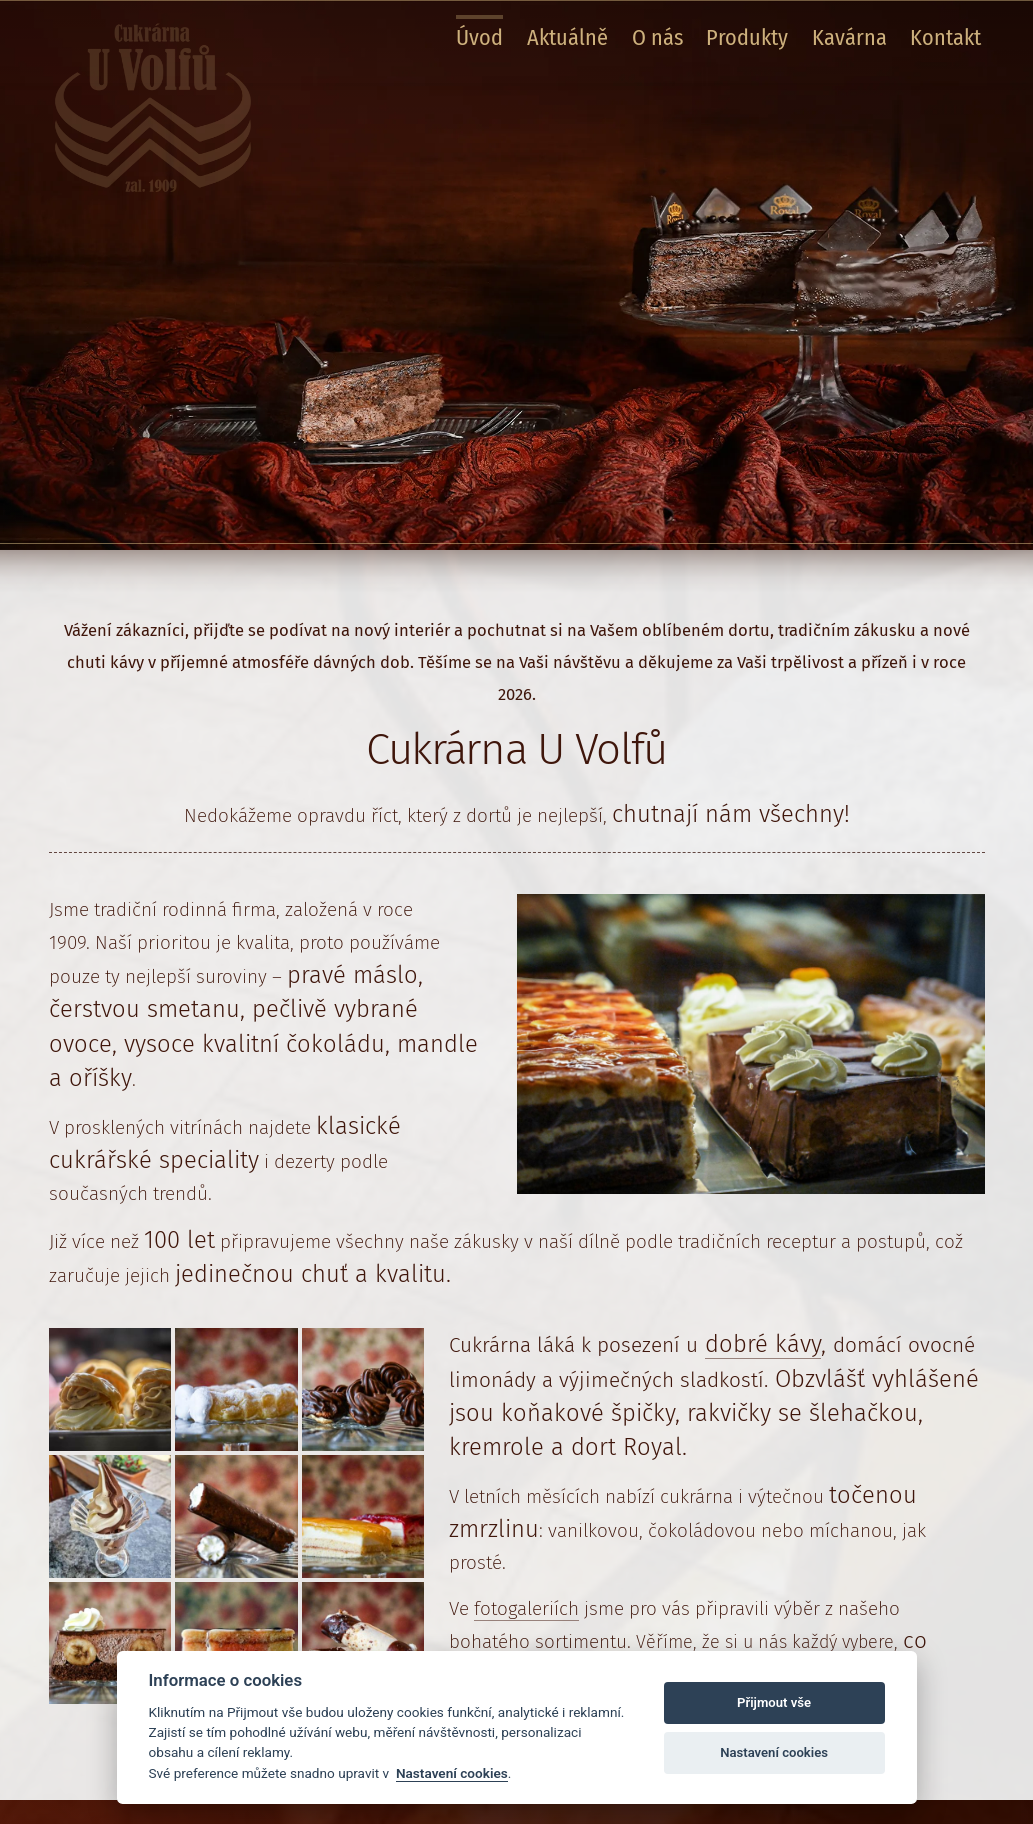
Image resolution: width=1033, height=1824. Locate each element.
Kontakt (945, 37)
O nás (657, 37)
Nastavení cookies (452, 1773)
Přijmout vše (774, 1702)
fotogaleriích (526, 1608)
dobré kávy (763, 1344)
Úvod (479, 37)
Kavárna (849, 37)
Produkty (747, 37)
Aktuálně (567, 37)
